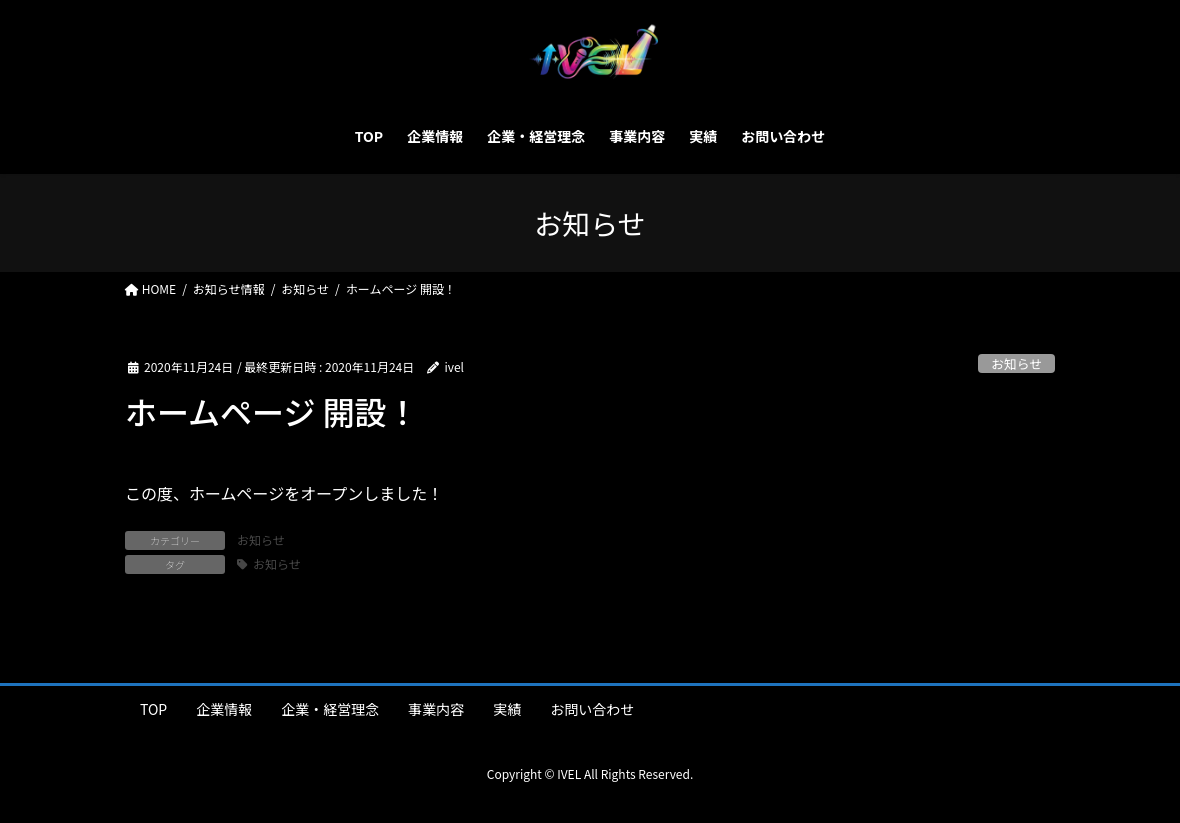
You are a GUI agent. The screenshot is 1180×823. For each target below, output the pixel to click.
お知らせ (1016, 363)
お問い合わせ (592, 709)
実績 (507, 709)
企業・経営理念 (330, 709)
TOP (153, 709)
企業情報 (224, 709)
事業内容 (436, 709)
